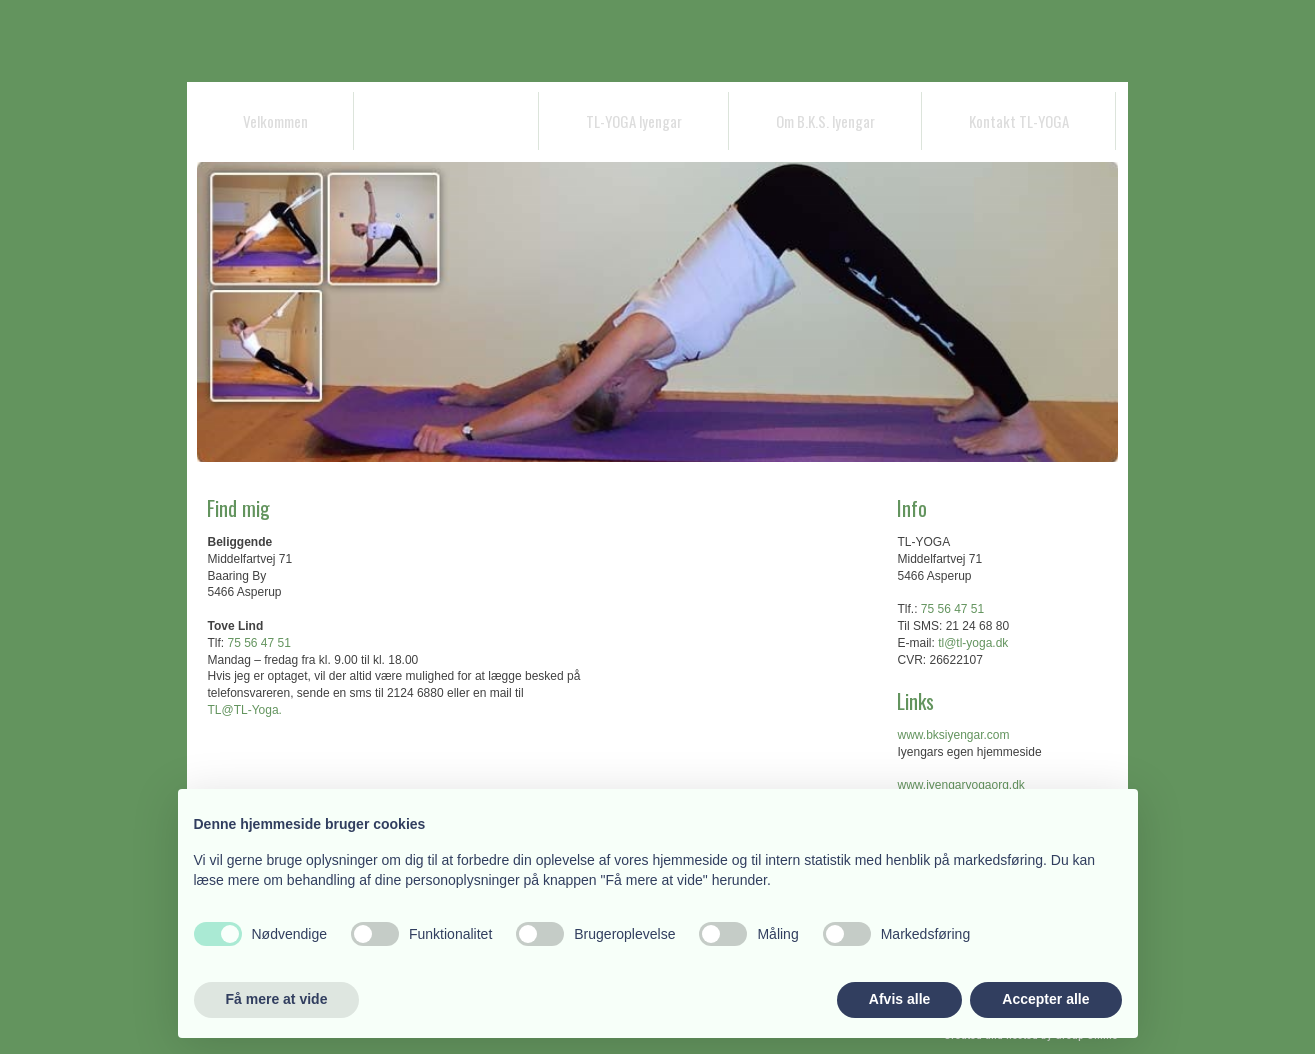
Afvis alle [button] (899, 999)
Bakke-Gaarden (447, 121)
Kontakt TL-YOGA (1019, 121)
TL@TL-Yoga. (244, 710)
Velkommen (275, 121)
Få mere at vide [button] (277, 999)
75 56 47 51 (258, 643)
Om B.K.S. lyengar (825, 121)
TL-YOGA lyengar (634, 121)
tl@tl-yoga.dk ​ (973, 643)
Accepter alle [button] (1045, 999)
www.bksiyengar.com (953, 735)
